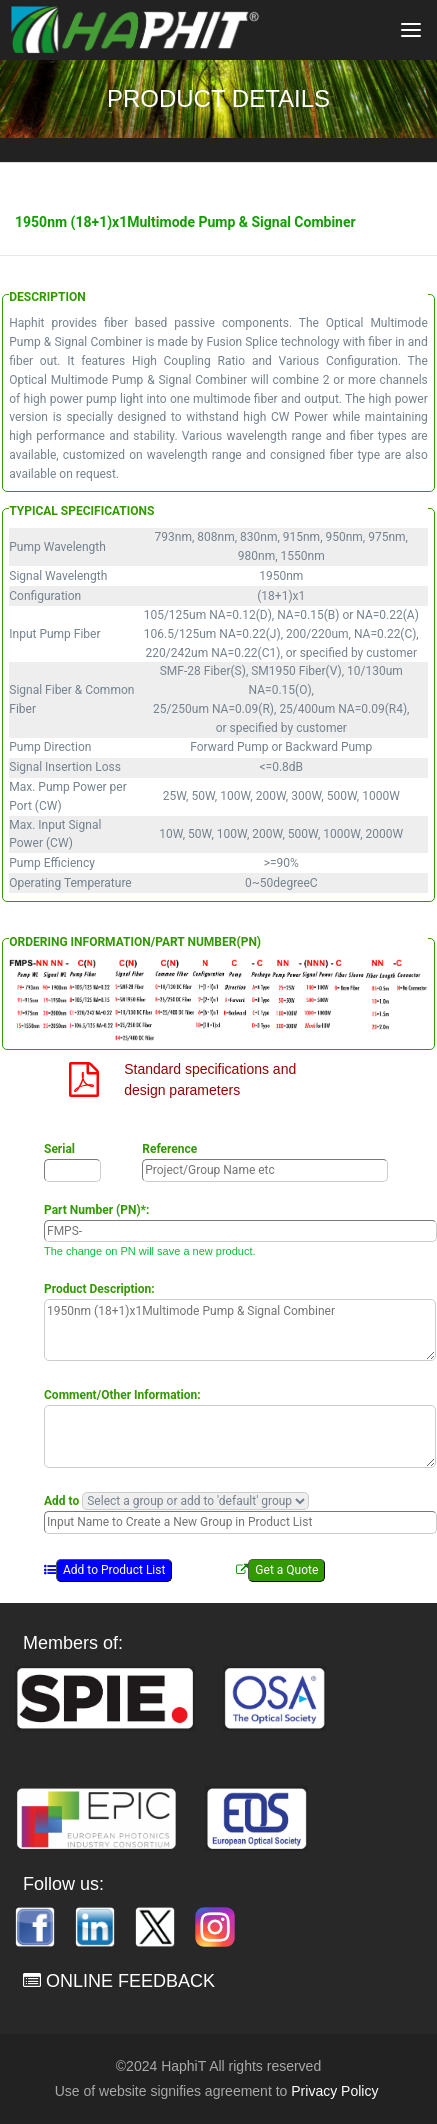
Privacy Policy (334, 2091)
